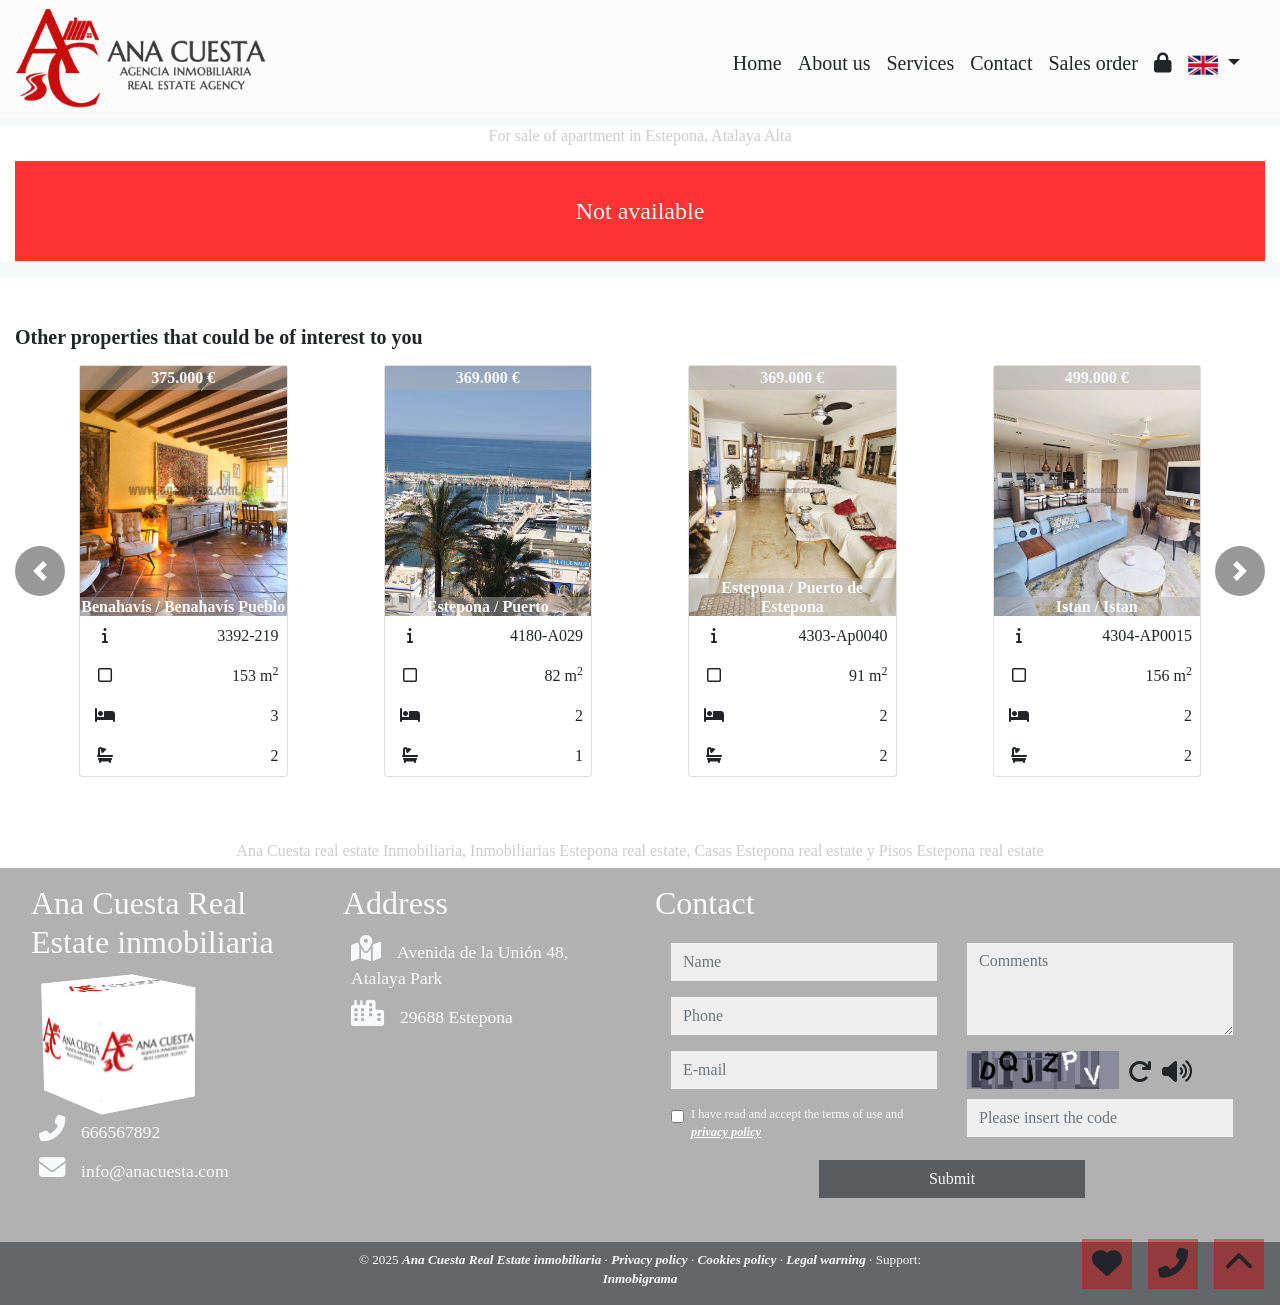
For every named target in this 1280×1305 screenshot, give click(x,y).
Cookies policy (739, 1259)
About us (834, 63)
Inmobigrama (640, 1278)
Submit (952, 1178)
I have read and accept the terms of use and (797, 1123)
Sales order (1092, 63)
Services (921, 63)
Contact (1001, 63)
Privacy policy (651, 1259)
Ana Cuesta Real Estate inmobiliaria (503, 1259)
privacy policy (726, 1132)
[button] (40, 571)
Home (757, 63)
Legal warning (827, 1259)
